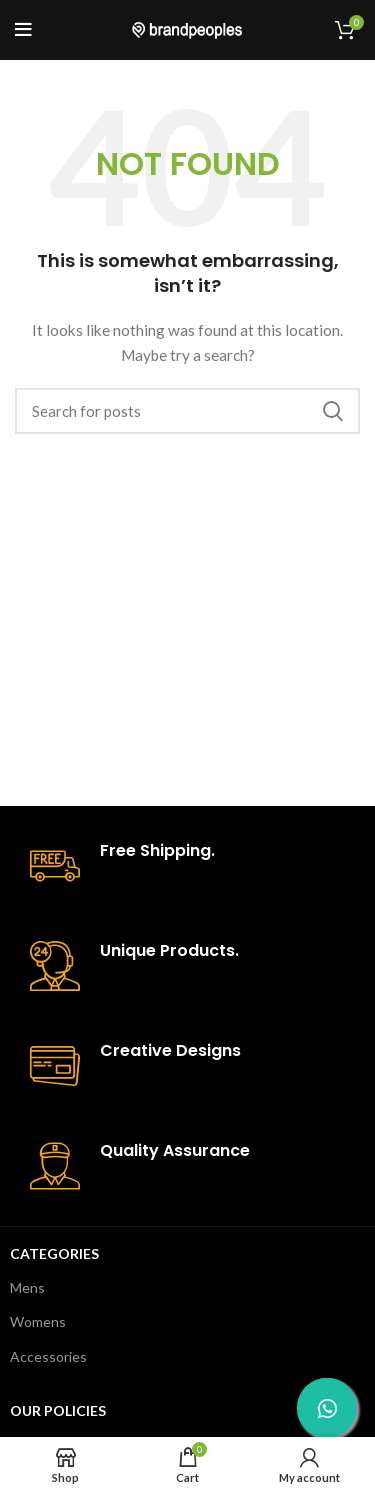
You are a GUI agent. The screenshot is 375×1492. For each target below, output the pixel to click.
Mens (27, 1287)
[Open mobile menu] (23, 30)
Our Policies (58, 1410)
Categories (54, 1253)
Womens (38, 1321)
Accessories (48, 1356)
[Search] (187, 411)
